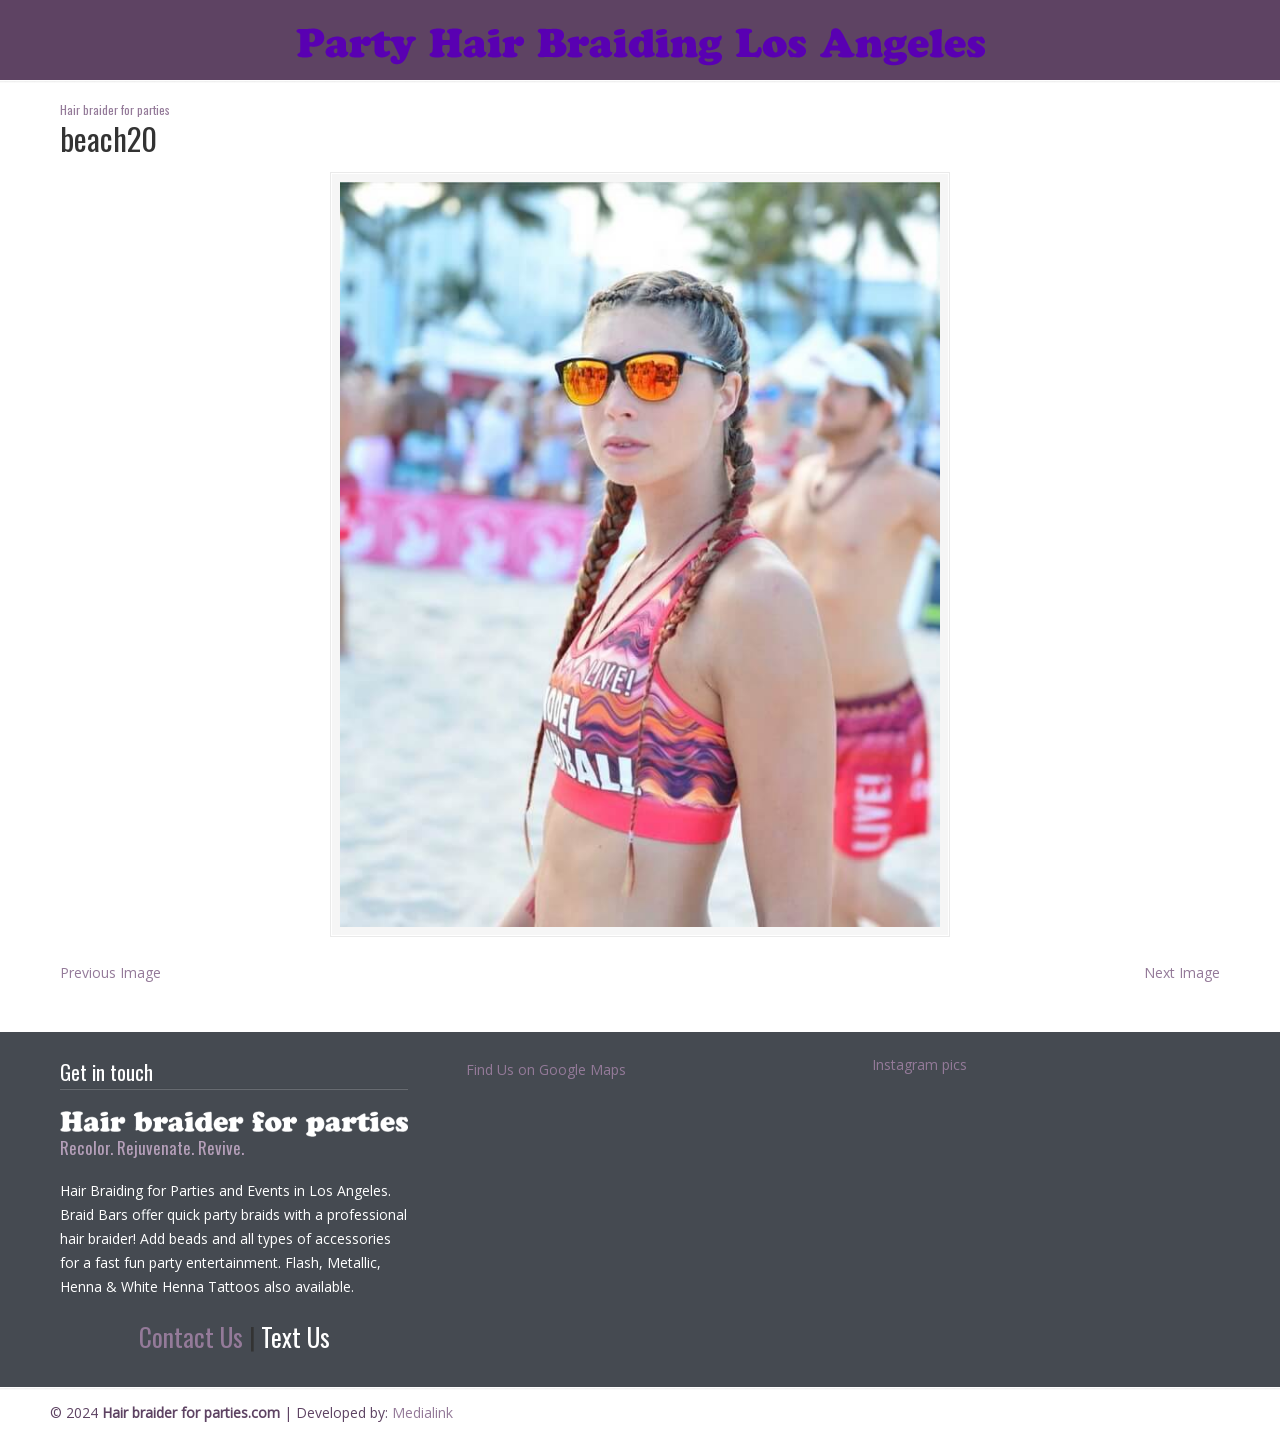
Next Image (1182, 972)
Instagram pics (919, 1064)
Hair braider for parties (640, 36)
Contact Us (191, 1336)
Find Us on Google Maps (546, 1069)
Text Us (295, 1336)
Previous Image (110, 972)
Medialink (422, 1412)
